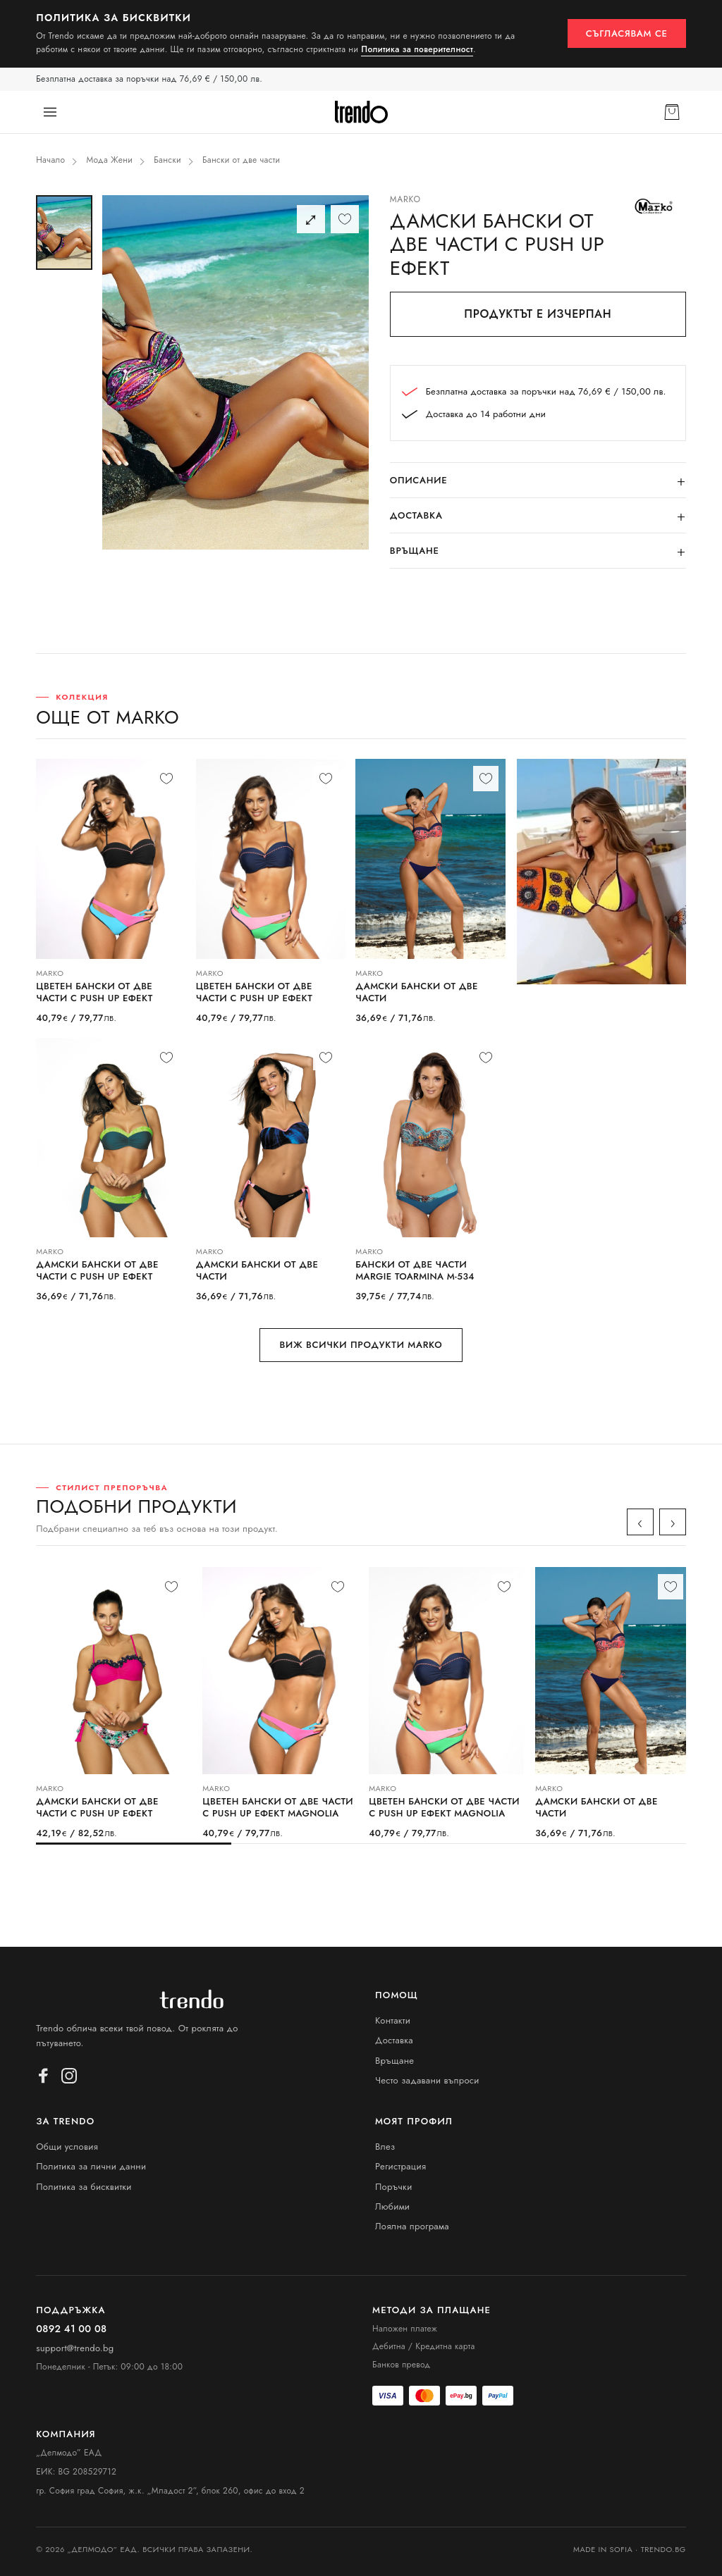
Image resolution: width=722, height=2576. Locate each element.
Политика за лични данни (91, 2166)
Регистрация (400, 2166)
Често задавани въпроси (427, 2080)
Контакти (392, 2020)
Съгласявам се (627, 33)
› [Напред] (672, 1522)
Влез (385, 2146)
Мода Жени (109, 160)
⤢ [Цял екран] (310, 219)
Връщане (394, 2060)
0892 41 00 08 (71, 2329)
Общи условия (67, 2146)
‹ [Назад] (639, 1522)
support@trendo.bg (75, 2348)
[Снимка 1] (64, 233)
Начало (50, 160)
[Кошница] (672, 112)
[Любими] (345, 219)
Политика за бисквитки (84, 2186)
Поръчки (393, 2186)
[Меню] (50, 112)
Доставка (394, 2040)
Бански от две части (241, 160)
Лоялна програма (412, 2226)
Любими (392, 2206)
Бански (167, 160)
